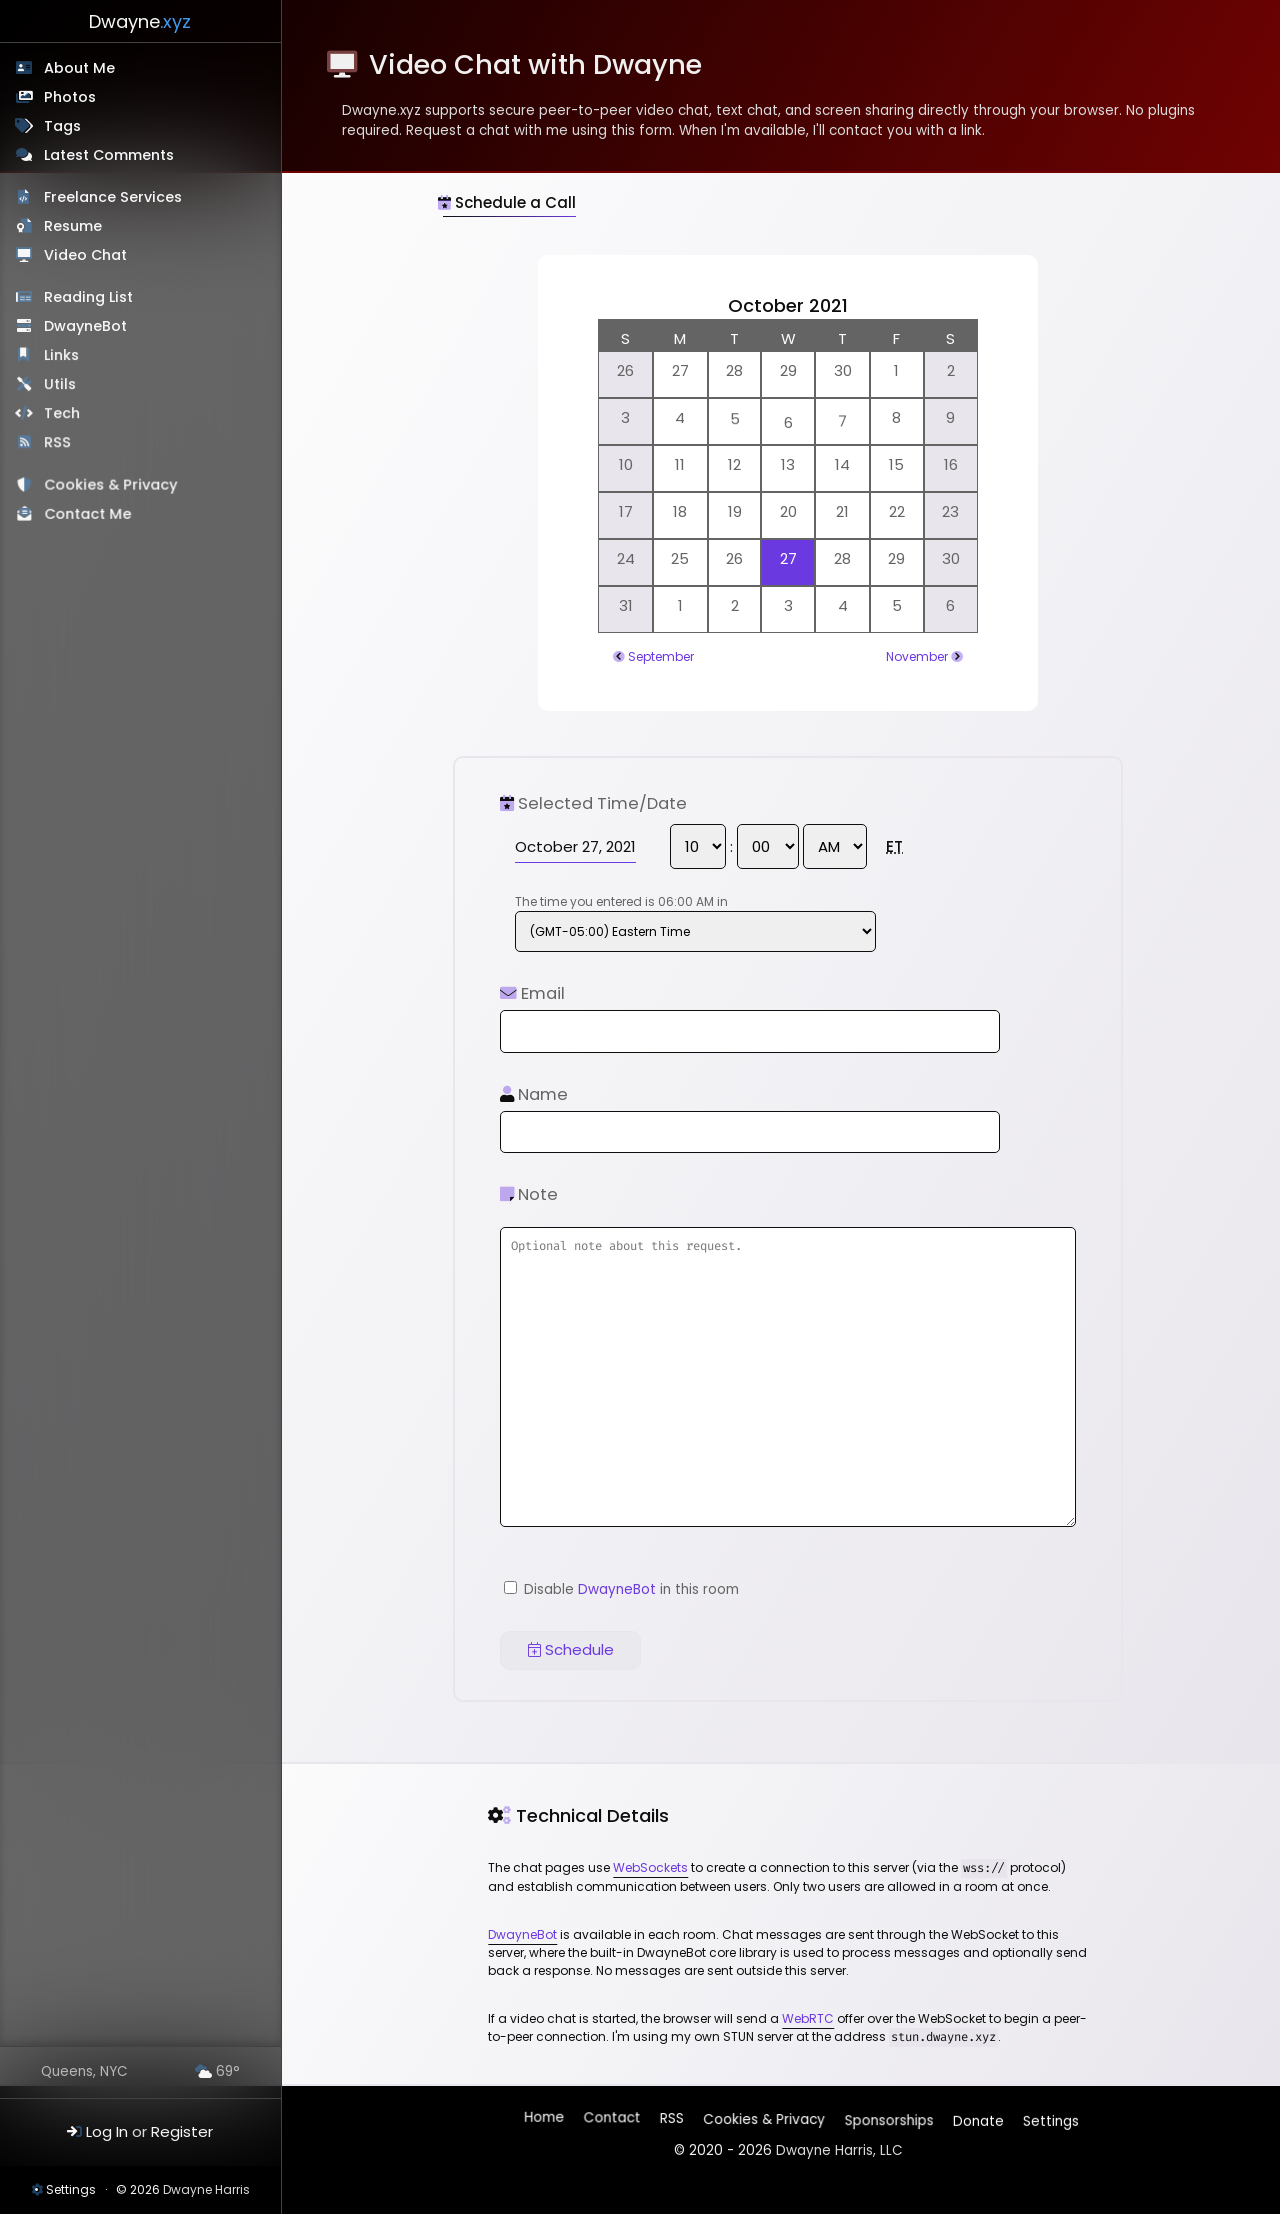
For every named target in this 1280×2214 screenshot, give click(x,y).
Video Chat (86, 255)
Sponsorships (887, 2116)
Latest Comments (109, 155)
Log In (107, 2131)
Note (529, 1194)
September (661, 656)
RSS (59, 445)
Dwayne (140, 21)
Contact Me (89, 518)
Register (182, 2131)
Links (62, 357)
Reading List (89, 298)
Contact (613, 2121)
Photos (70, 97)
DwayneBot (86, 327)
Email (532, 993)
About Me (79, 68)
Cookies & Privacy (112, 489)
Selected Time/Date (593, 803)
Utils (61, 386)
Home (546, 2120)
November (917, 656)
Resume (73, 226)
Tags (62, 126)
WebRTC (808, 2018)
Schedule (571, 1649)
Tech (64, 416)
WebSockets (650, 1867)
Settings (71, 2189)
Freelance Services (113, 197)
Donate (976, 2116)
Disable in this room (621, 1589)
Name (534, 1094)
